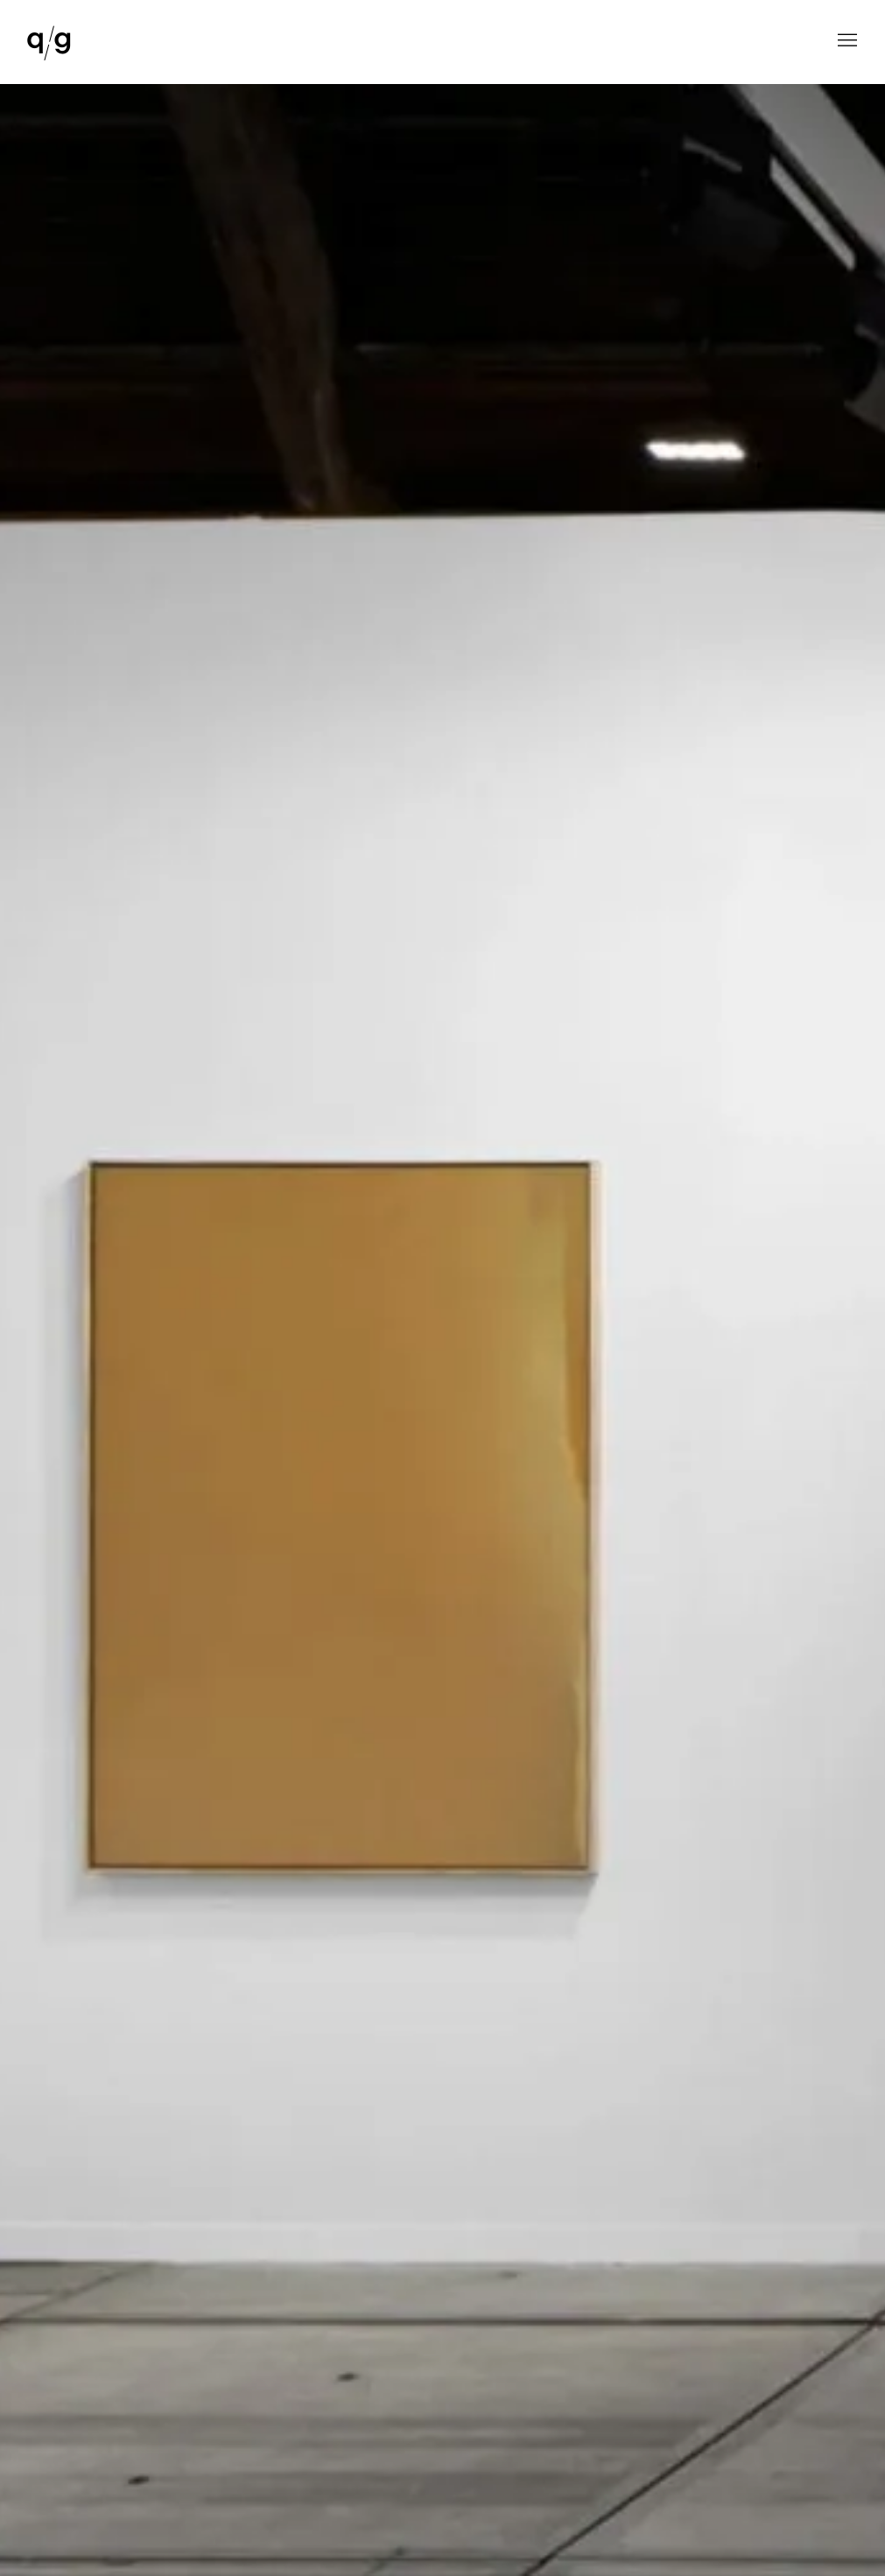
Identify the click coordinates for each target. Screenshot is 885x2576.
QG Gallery (49, 44)
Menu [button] (845, 42)
